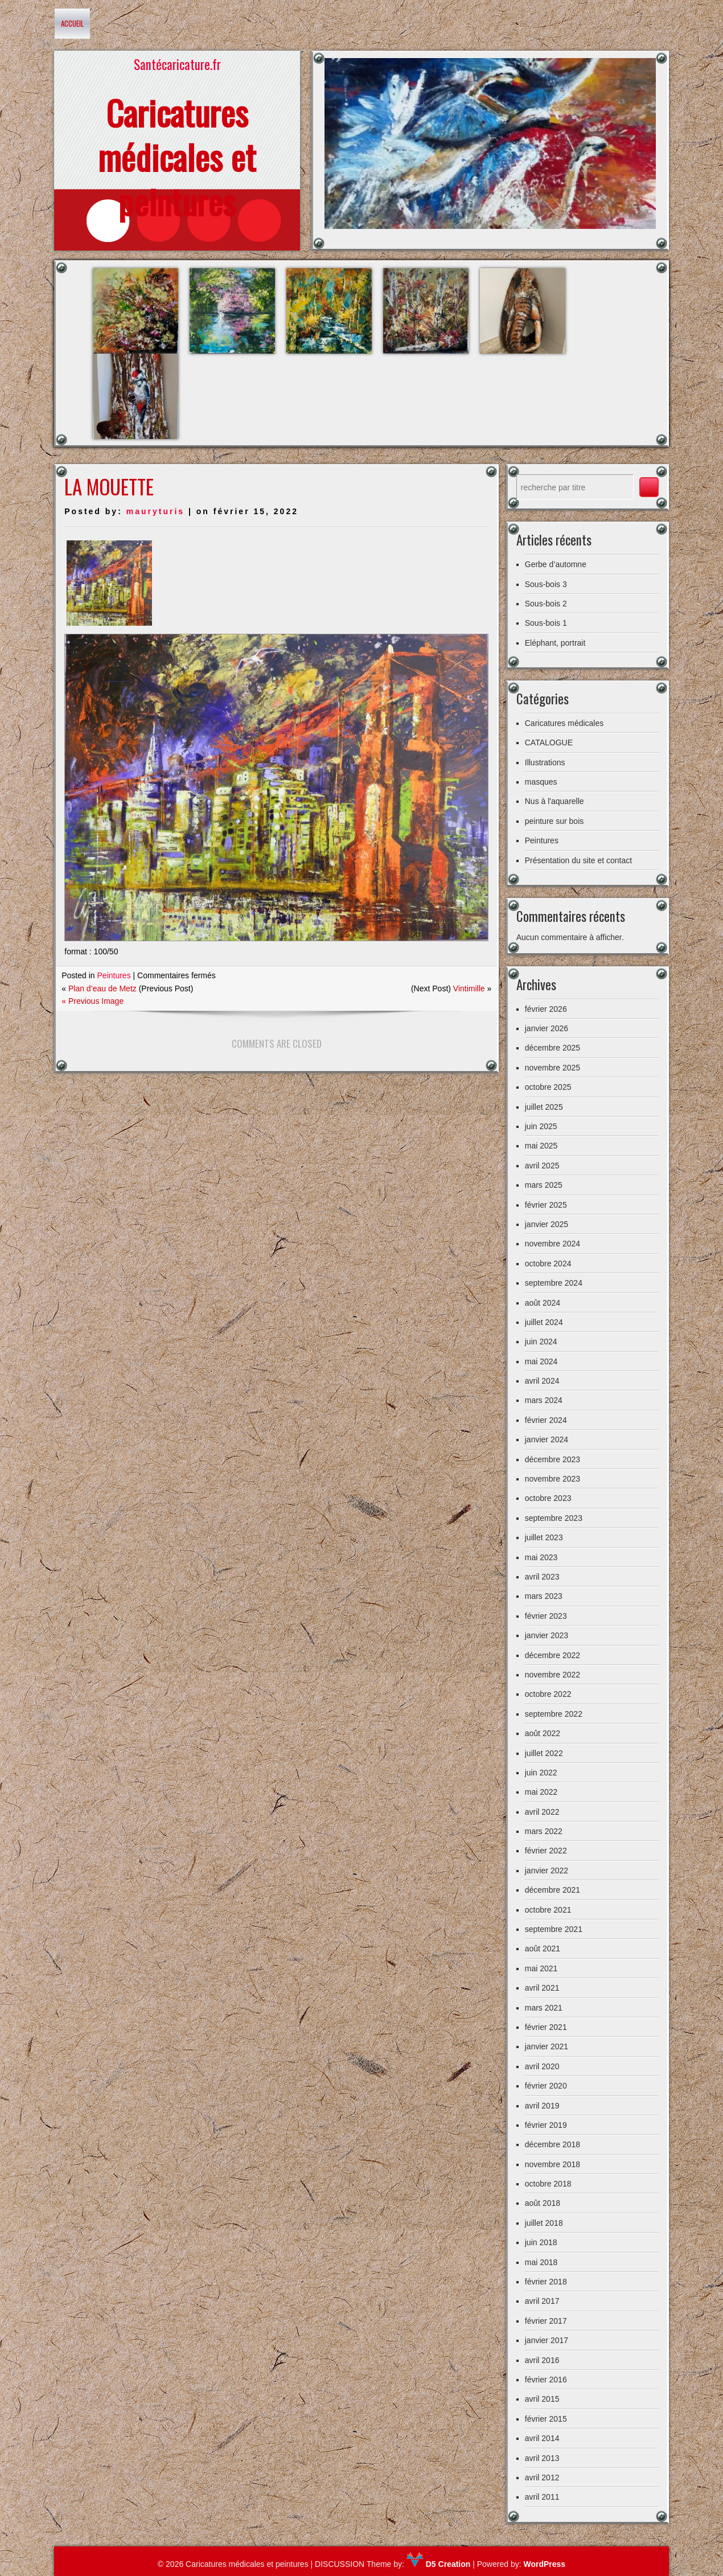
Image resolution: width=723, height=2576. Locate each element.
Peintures (114, 975)
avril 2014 (542, 2438)
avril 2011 (542, 2496)
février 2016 (546, 2379)
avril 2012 (542, 2477)
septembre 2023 (553, 1518)
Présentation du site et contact (578, 860)
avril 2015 (542, 2398)
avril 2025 (542, 1165)
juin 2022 (541, 1772)
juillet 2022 (544, 1753)
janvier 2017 (546, 2340)
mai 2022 (541, 1791)
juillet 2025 (544, 1106)
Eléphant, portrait (555, 642)
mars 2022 (543, 1831)
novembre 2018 (552, 2164)
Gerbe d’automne (555, 564)
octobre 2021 (548, 1909)
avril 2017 (542, 2301)
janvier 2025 (546, 1224)
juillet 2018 (544, 2223)
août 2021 (542, 1948)
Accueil (72, 23)
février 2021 (546, 2027)
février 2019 (546, 2125)
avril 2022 (542, 1811)
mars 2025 (543, 1184)
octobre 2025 (548, 1087)
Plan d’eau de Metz (102, 988)
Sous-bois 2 (546, 603)
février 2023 (546, 1616)
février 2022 (546, 1850)
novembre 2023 (552, 1478)
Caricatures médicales (564, 723)
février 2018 (546, 2281)
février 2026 (546, 1009)
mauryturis (155, 511)
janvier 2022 (546, 1870)
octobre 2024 (548, 1263)
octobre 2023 (548, 1498)
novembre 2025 (552, 1067)
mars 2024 (543, 1400)
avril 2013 (542, 2458)
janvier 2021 (546, 2046)
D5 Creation (438, 2564)
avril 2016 (542, 2360)
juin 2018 (541, 2242)
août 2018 (542, 2203)
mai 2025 (541, 1145)
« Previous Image (92, 1001)
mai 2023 (541, 1557)
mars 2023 (543, 1596)
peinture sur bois (554, 821)
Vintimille (469, 988)
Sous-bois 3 (546, 584)
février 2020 (546, 2085)
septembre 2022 (553, 1713)
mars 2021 (543, 2007)
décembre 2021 (552, 1889)
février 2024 (546, 1420)
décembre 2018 (552, 2144)
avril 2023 (542, 1576)
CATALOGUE (549, 742)
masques (541, 781)
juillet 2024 (544, 1322)
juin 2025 (541, 1126)
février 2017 (546, 2320)
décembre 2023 (552, 1459)
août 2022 (542, 1733)
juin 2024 (541, 1341)
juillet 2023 (544, 1537)
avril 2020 (542, 2066)
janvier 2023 (546, 1635)
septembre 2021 (553, 1929)
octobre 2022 (548, 1694)
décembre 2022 (552, 1655)
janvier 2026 (546, 1028)
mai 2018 (541, 2262)
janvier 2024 (546, 1439)
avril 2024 (542, 1380)
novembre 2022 (552, 1674)
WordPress (544, 2564)
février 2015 (546, 2418)
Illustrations (545, 762)
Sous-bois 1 (546, 622)
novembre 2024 (552, 1243)
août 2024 (542, 1302)
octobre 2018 (548, 2183)
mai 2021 (541, 1968)
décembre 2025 (552, 1047)
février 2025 (546, 1204)
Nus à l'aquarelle (554, 801)
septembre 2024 (553, 1282)
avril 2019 (542, 2105)
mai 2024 (541, 1361)
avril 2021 (542, 1987)
